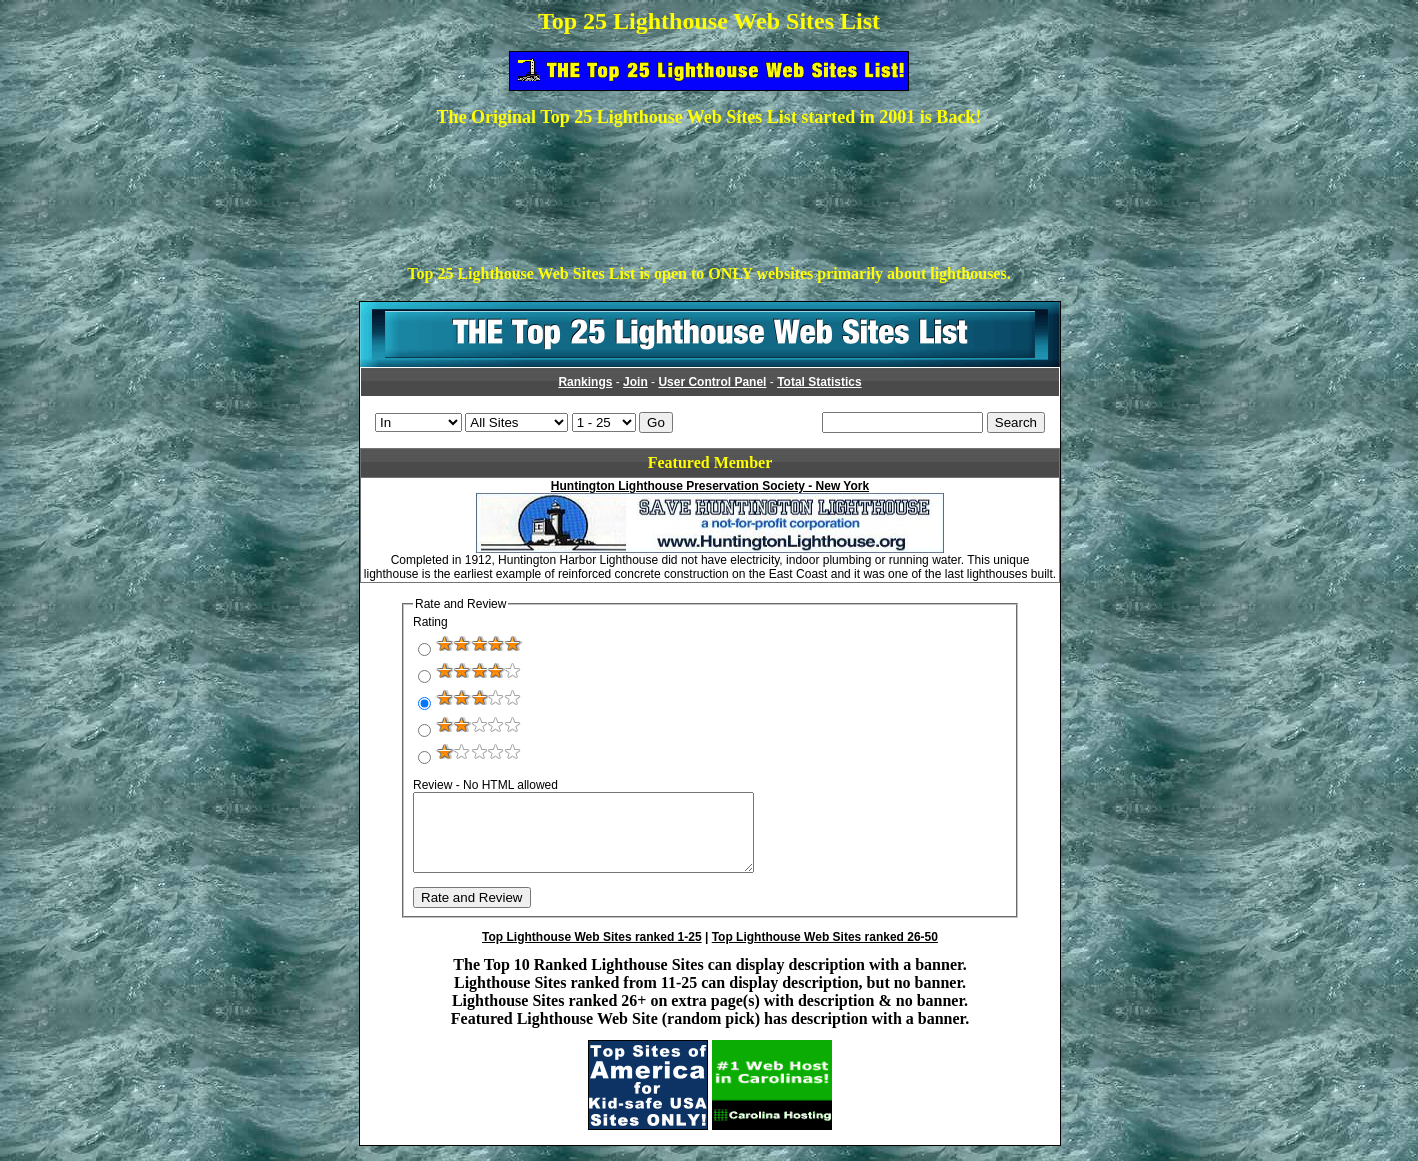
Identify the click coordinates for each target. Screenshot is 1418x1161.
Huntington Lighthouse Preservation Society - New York (710, 486)
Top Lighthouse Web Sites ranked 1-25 (592, 952)
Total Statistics (819, 382)
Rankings (585, 382)
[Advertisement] (709, 189)
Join (635, 382)
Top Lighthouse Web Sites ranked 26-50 (825, 952)
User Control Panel (712, 382)
